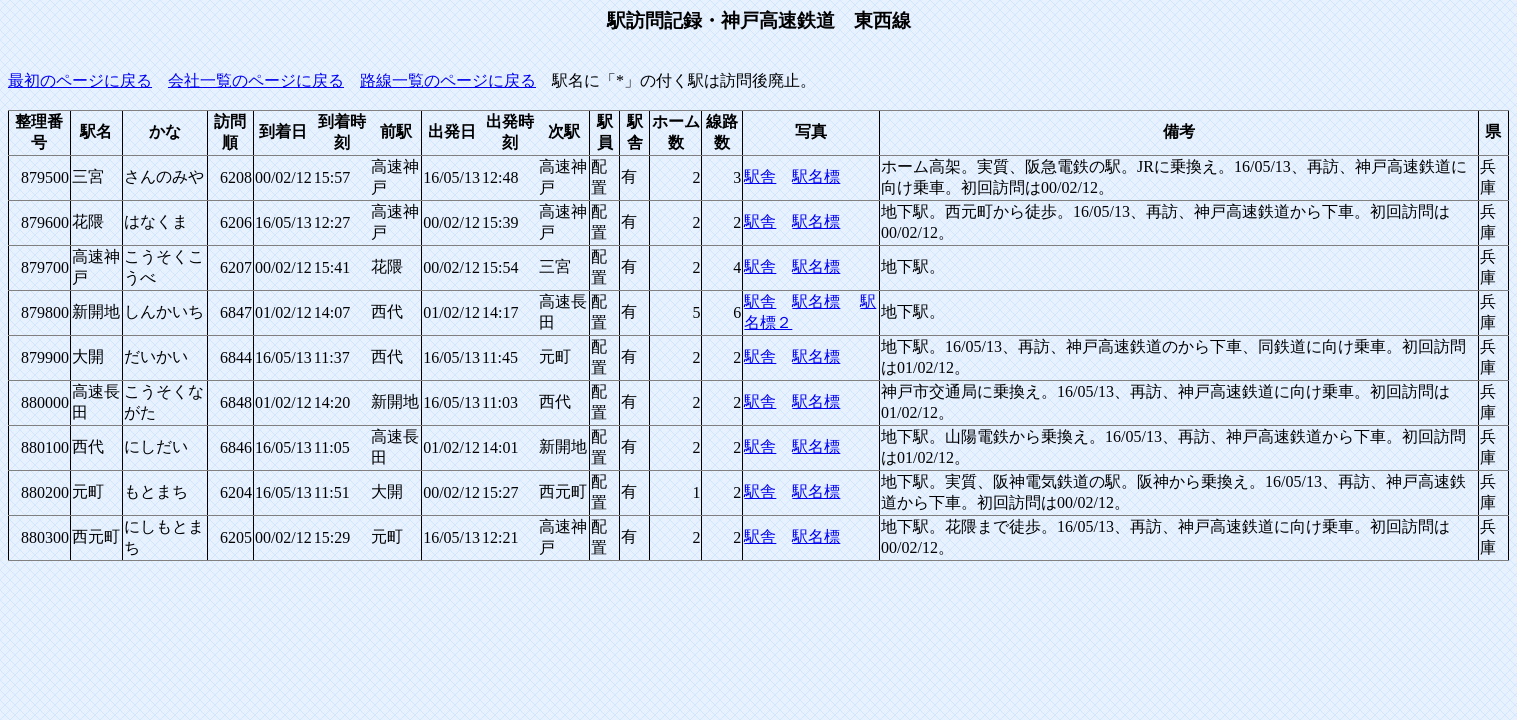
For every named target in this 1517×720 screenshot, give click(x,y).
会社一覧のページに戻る (256, 80)
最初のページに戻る (80, 80)
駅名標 (816, 176)
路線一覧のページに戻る (448, 80)
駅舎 (760, 176)
